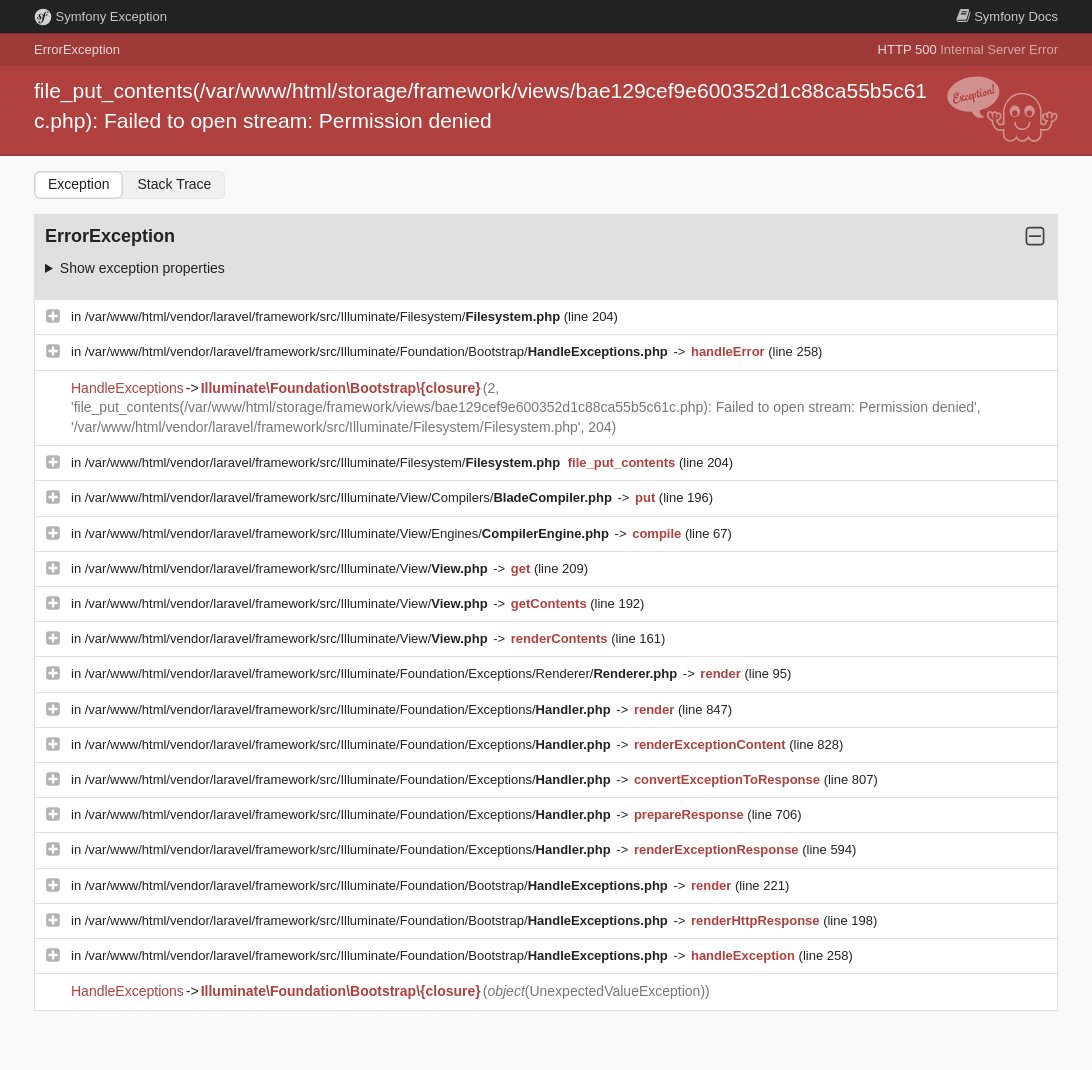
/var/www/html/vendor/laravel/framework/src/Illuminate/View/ (288, 568)
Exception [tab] (78, 184)
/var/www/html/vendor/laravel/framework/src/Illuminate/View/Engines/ (349, 533)
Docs (1007, 16)
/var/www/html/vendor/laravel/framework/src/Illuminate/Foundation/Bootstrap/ (378, 351)
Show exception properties (142, 268)
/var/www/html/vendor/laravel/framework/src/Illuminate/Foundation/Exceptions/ (350, 709)
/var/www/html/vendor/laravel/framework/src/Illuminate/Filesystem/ (324, 316)
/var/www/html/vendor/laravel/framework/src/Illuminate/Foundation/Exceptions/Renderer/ (383, 673)
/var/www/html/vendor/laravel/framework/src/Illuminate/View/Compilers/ (350, 497)
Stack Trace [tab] (174, 184)
